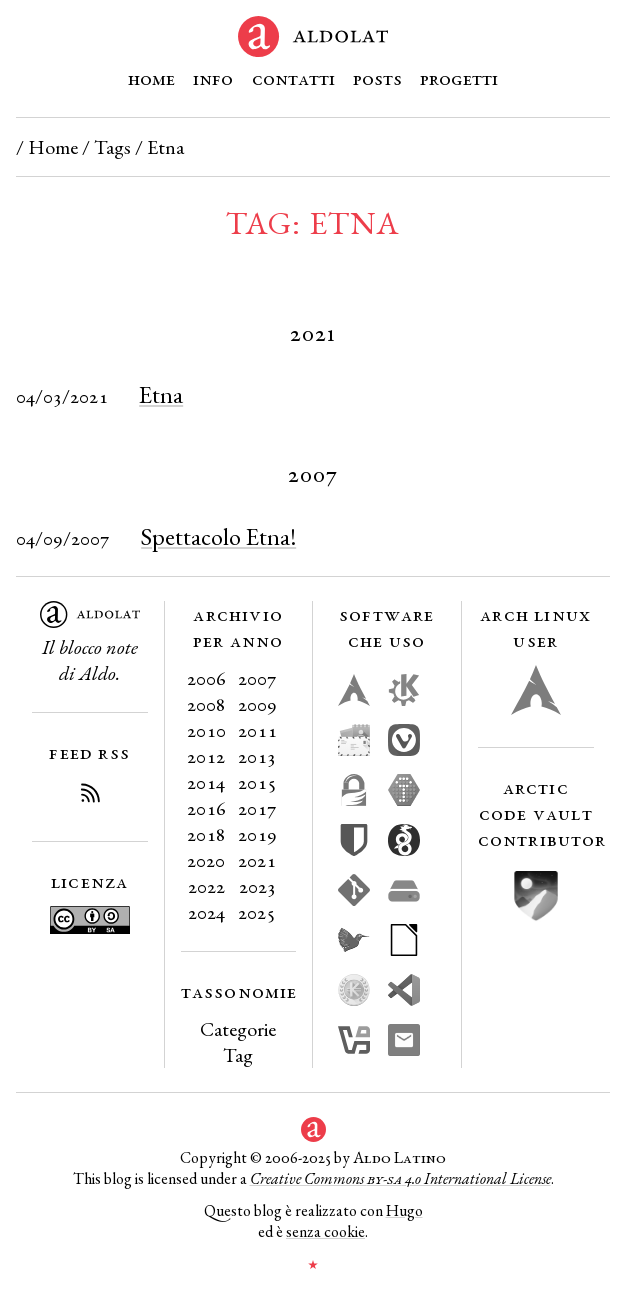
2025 (257, 912)
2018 (206, 834)
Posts (377, 78)
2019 (257, 834)
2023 (257, 886)
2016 (206, 808)
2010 (206, 730)
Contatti (293, 78)
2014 (206, 782)
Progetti (459, 78)
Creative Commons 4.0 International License (400, 1178)
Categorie (238, 1029)
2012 (206, 756)
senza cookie (325, 1231)
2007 (257, 678)
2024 (206, 912)
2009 (257, 704)
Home (151, 78)
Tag (238, 1055)
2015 (257, 782)
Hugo (404, 1210)
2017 (257, 808)
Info (213, 78)
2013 (257, 756)
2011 (257, 730)
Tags (112, 147)
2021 (257, 860)
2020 (206, 860)
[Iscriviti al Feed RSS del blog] (90, 796)
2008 (206, 704)
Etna (161, 394)
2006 (206, 678)
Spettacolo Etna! (218, 536)
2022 (206, 886)
